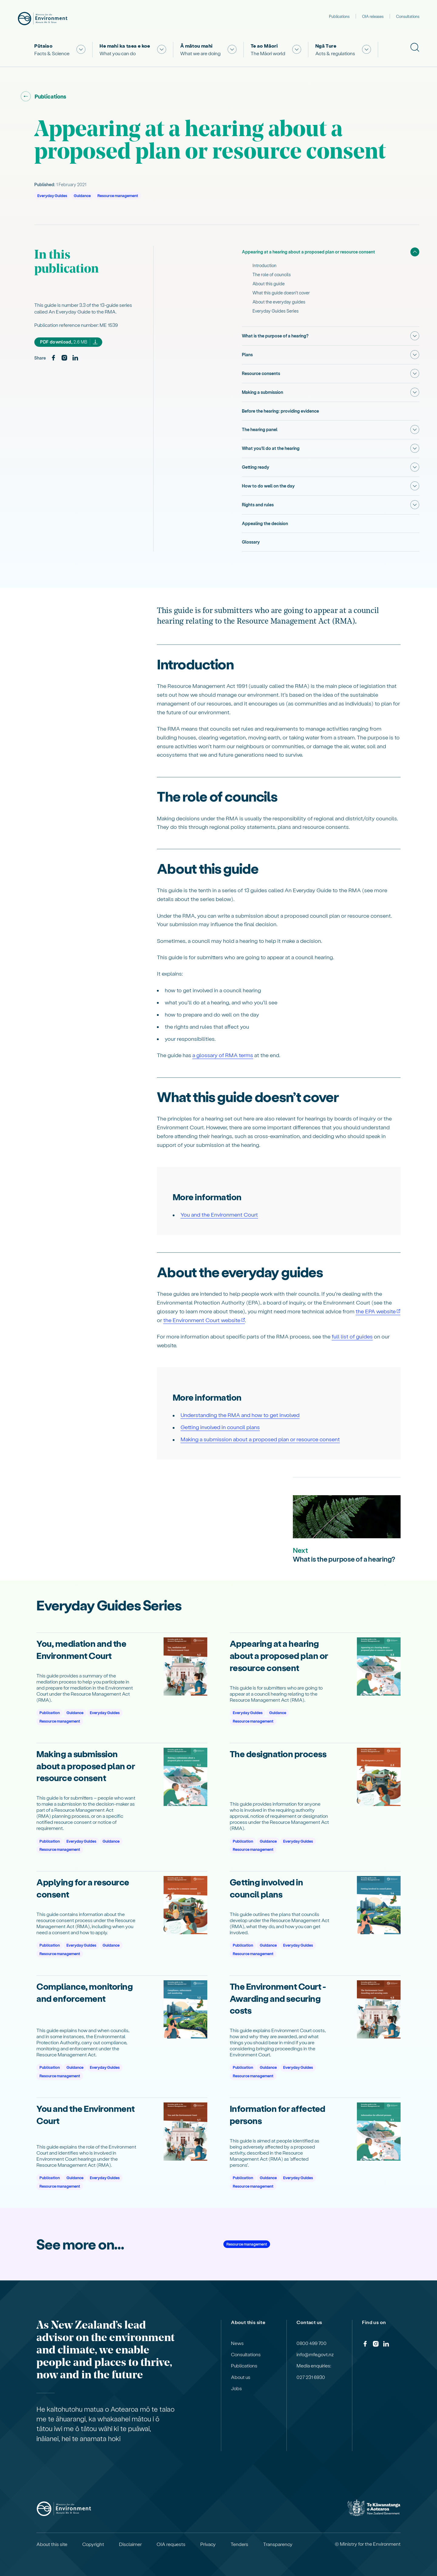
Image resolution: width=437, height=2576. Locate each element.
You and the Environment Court (219, 1211)
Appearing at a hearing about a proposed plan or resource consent (308, 251)
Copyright (93, 2541)
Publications (339, 16)
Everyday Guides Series (275, 310)
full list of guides (352, 1333)
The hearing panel (259, 428)
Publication (49, 1709)
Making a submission (262, 391)
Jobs (236, 2385)
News (237, 2340)
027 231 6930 (310, 2374)
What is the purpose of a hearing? (275, 335)
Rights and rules (258, 502)
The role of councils (271, 274)
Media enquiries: (313, 2362)
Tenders (239, 2541)
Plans (247, 354)
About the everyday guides (278, 301)
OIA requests (171, 2541)
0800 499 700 (311, 2340)
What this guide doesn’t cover (281, 292)
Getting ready (255, 465)
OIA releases (373, 16)
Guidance (82, 195)
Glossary (251, 539)
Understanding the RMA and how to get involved (240, 1412)
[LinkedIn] (75, 358)
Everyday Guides (52, 195)
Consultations (407, 16)
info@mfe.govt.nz (315, 2351)
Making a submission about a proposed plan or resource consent (260, 1436)
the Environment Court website (201, 1317)
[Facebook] (53, 358)
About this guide (268, 283)
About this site (51, 2541)
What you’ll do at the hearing (271, 446)
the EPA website (376, 1308)
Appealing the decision (265, 520)
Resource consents (261, 372)
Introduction (264, 265)
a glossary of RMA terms (222, 1052)
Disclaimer (130, 2541)
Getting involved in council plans (220, 1424)
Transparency (278, 2541)
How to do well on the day (268, 483)
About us (240, 2374)
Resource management (117, 195)
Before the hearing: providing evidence (280, 409)
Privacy (208, 2541)
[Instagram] (64, 358)
